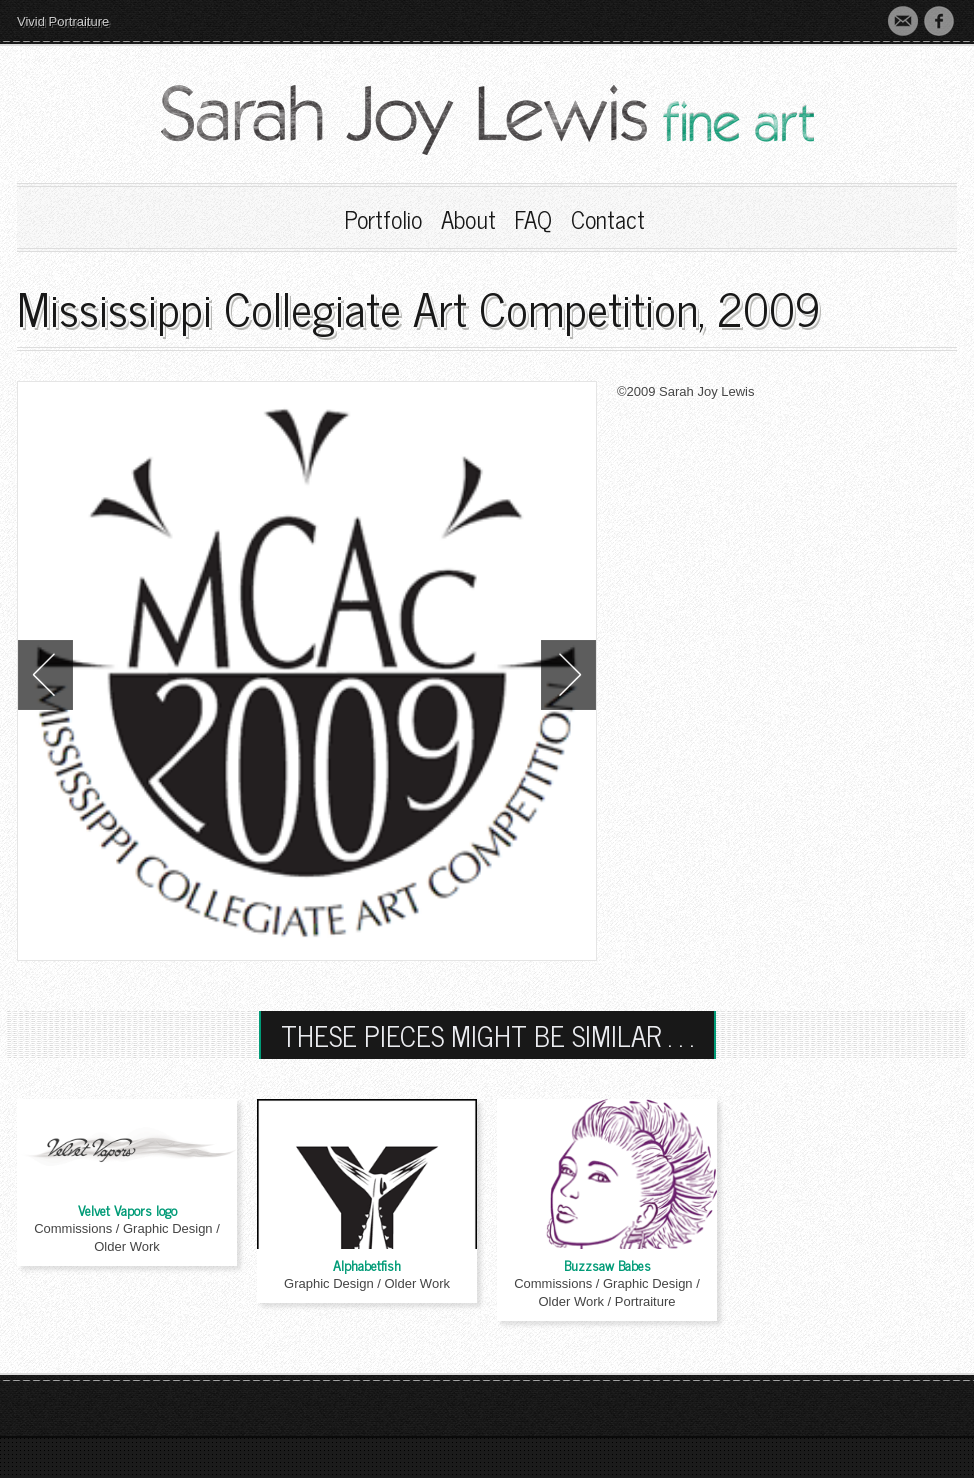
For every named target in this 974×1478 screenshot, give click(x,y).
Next (568, 675)
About (468, 219)
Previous (45, 675)
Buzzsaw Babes (607, 1264)
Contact (903, 21)
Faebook (939, 21)
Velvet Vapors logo (127, 1209)
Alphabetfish (367, 1264)
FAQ (533, 219)
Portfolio (383, 219)
